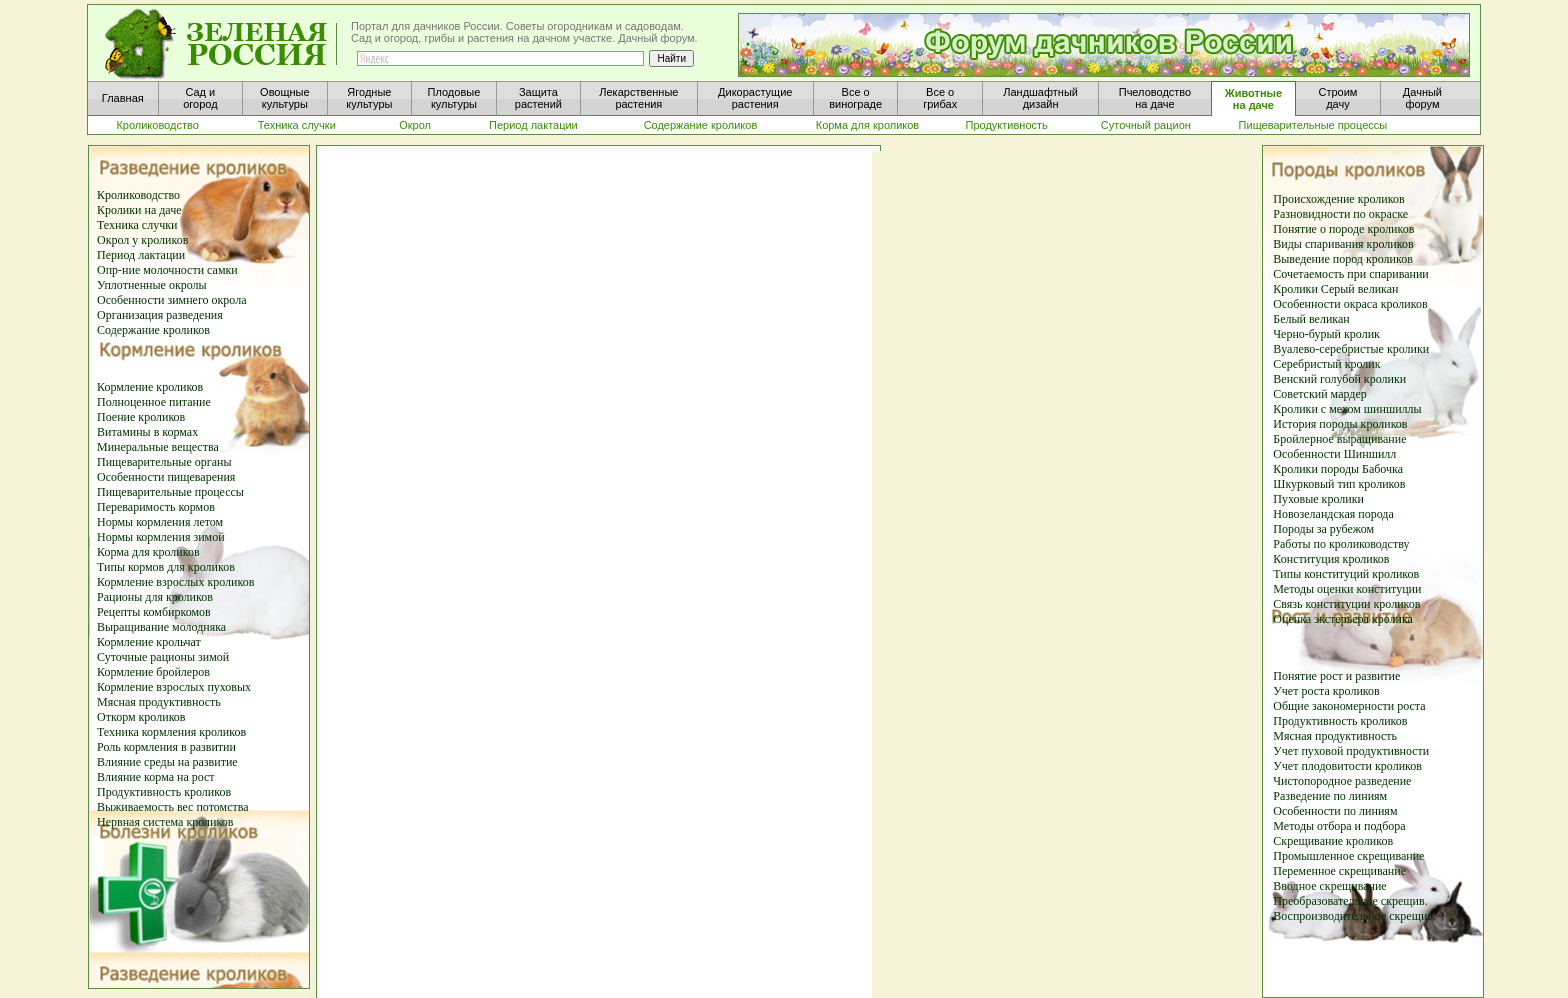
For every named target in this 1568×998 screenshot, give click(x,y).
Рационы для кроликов (155, 597)
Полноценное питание (154, 402)
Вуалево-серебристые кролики (1351, 349)
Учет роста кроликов (1326, 691)
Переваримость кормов (156, 507)
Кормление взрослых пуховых (174, 687)
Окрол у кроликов (142, 240)
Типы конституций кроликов (1346, 574)
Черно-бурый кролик (1326, 334)
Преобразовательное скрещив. (1350, 901)
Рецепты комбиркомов (154, 612)
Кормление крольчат (149, 642)
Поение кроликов (141, 417)
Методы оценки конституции (1347, 589)
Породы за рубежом (1323, 529)
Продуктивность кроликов (164, 792)
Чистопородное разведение (1342, 781)
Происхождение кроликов (1338, 199)
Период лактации (141, 255)
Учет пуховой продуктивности (1351, 751)
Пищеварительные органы (164, 462)
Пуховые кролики (1318, 499)
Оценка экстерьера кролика (1343, 619)
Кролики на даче (139, 210)
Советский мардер (1319, 394)
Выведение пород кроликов (1343, 259)
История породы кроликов (1340, 424)
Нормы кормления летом (160, 522)
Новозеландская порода (1333, 514)
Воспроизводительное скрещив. (1354, 916)
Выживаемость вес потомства (173, 807)
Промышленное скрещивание (1348, 856)
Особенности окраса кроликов (1350, 304)
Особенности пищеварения (166, 477)
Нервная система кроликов (165, 822)
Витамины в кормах (147, 432)
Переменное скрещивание (1339, 871)
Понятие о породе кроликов (1343, 229)
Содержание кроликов (153, 330)
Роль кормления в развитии (166, 747)
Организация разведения (160, 315)
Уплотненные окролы (152, 285)
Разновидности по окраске (1340, 214)
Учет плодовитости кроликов (1347, 766)
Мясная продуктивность (159, 702)
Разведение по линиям (1330, 796)
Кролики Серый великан (1335, 289)
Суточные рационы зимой (163, 657)
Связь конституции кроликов (1346, 604)
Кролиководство (138, 195)
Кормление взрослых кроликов (175, 582)
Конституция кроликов (1331, 559)
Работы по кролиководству (1341, 544)
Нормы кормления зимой (161, 537)
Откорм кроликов (141, 717)
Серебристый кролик (1326, 364)
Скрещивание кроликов (1333, 841)
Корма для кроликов (148, 552)
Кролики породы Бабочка (1338, 469)
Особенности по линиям (1335, 811)
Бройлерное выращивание (1339, 439)
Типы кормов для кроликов (166, 567)
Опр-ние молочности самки (167, 270)
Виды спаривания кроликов (1343, 244)
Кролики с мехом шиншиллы (1347, 409)
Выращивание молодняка (161, 627)
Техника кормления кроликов (171, 732)
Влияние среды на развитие (167, 762)
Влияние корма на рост (156, 777)
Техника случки (137, 225)
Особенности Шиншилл (1334, 454)
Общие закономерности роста (1349, 706)
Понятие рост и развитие (1336, 676)
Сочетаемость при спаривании (1350, 274)
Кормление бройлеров (153, 672)
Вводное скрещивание (1329, 886)
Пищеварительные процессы (170, 492)
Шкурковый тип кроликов (1339, 484)
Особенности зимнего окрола (172, 300)
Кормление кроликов (150, 387)
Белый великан (1311, 319)
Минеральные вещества (158, 447)
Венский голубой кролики (1339, 379)
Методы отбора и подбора (1339, 826)
